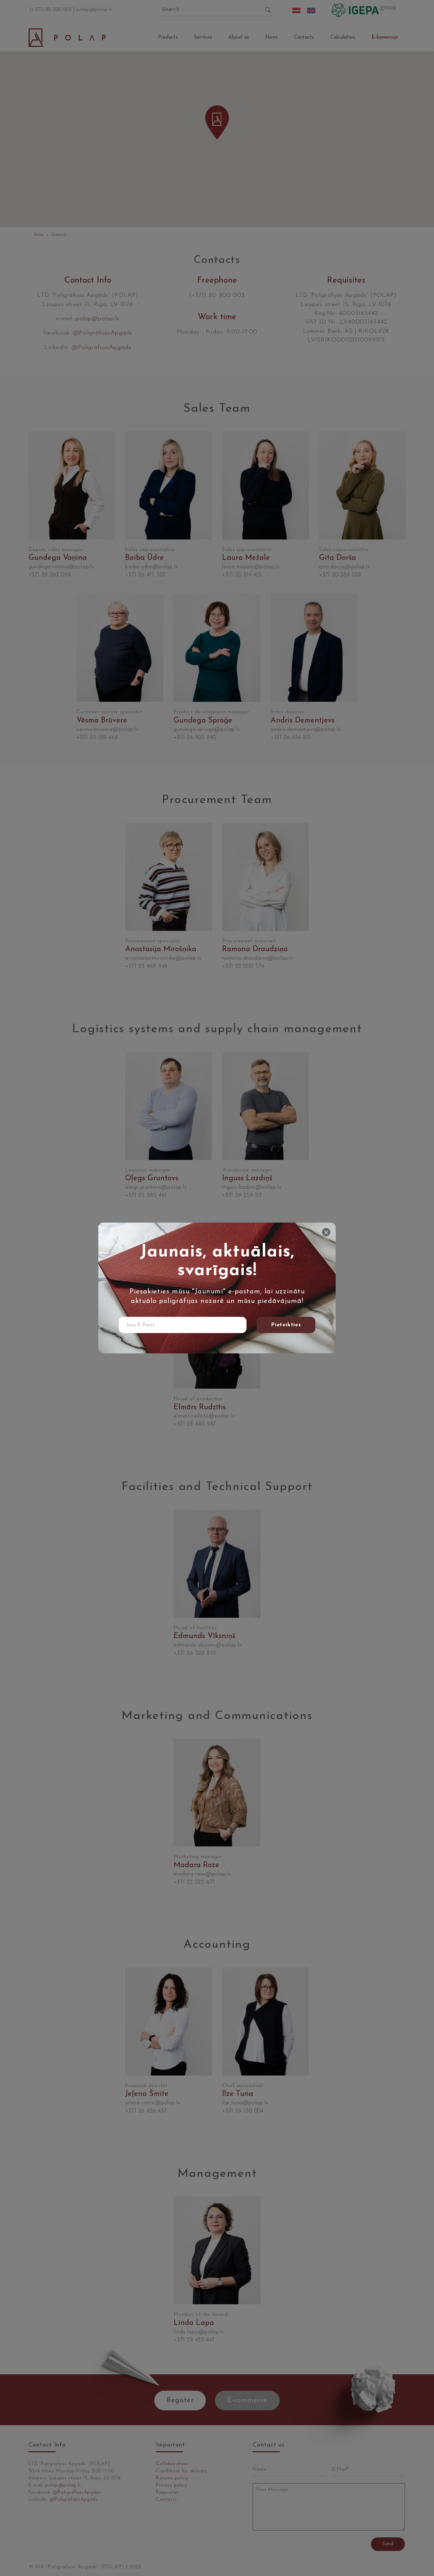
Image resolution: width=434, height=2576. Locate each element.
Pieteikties (286, 1325)
